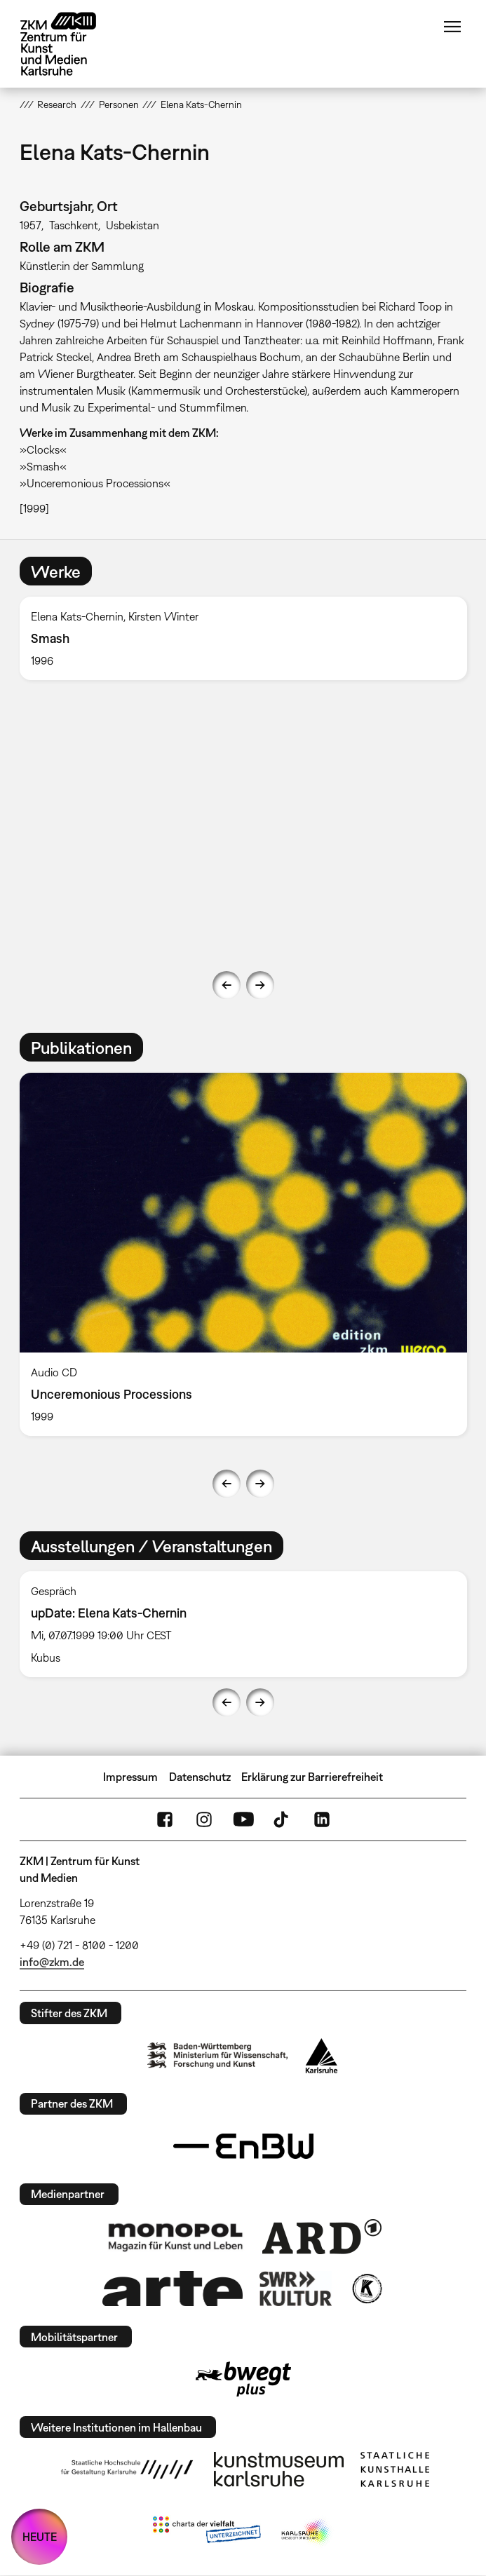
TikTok (283, 1819)
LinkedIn (322, 1819)
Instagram (204, 1819)
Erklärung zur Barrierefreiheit (312, 1776)
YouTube (243, 1819)
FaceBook (165, 1819)
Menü (452, 26)
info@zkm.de (52, 1961)
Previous (226, 985)
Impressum (130, 1776)
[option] (243, 638)
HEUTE (39, 2536)
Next (260, 985)
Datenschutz (200, 1776)
